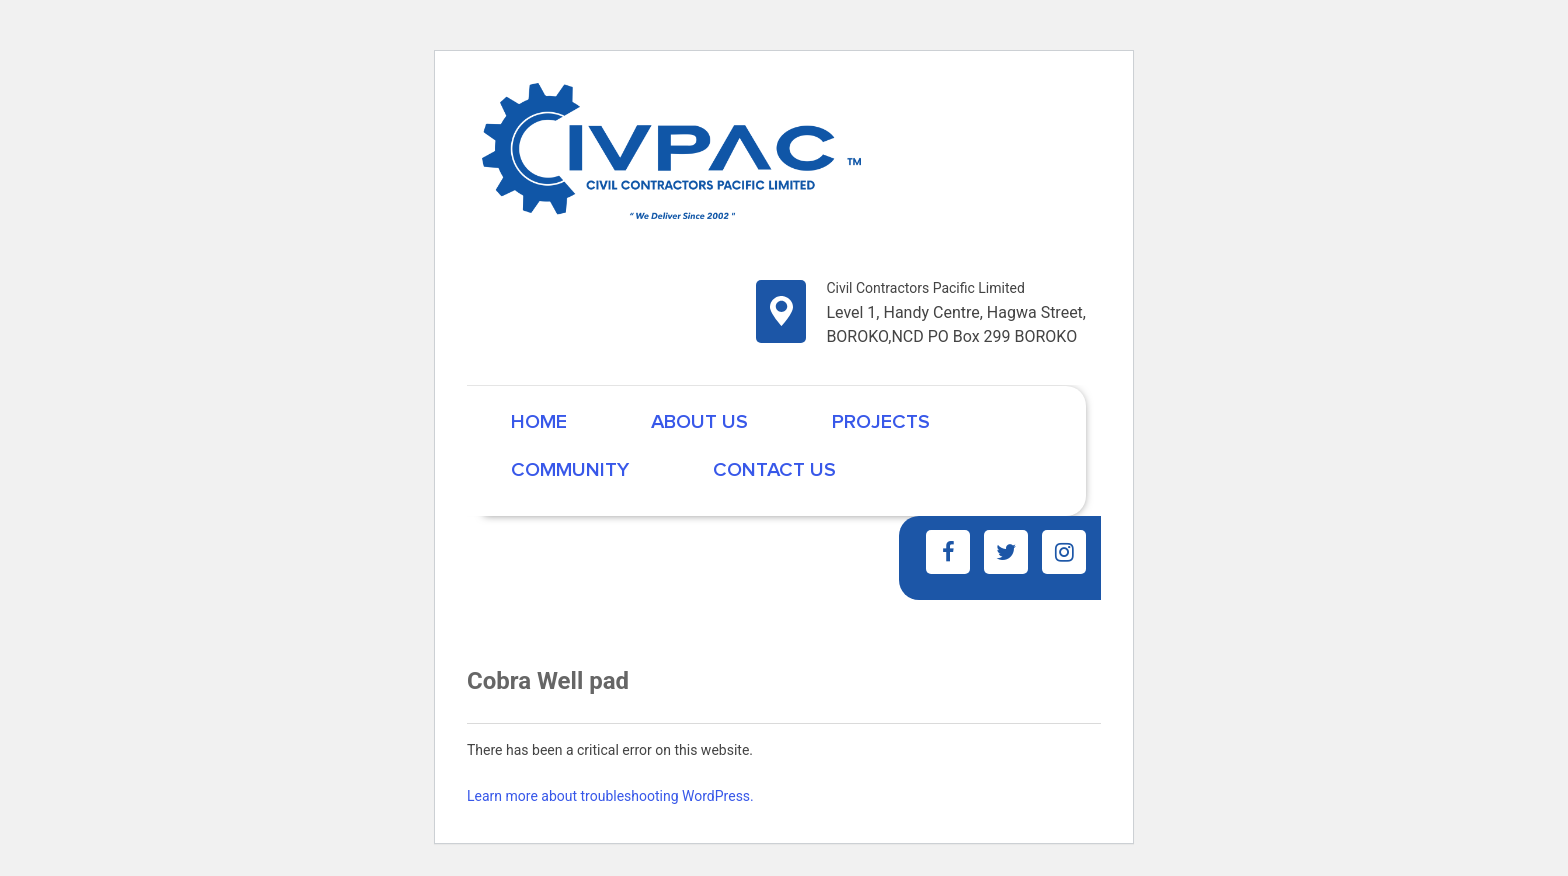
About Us (699, 422)
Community (570, 470)
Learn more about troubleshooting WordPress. (610, 796)
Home (539, 422)
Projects (881, 422)
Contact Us (774, 470)
